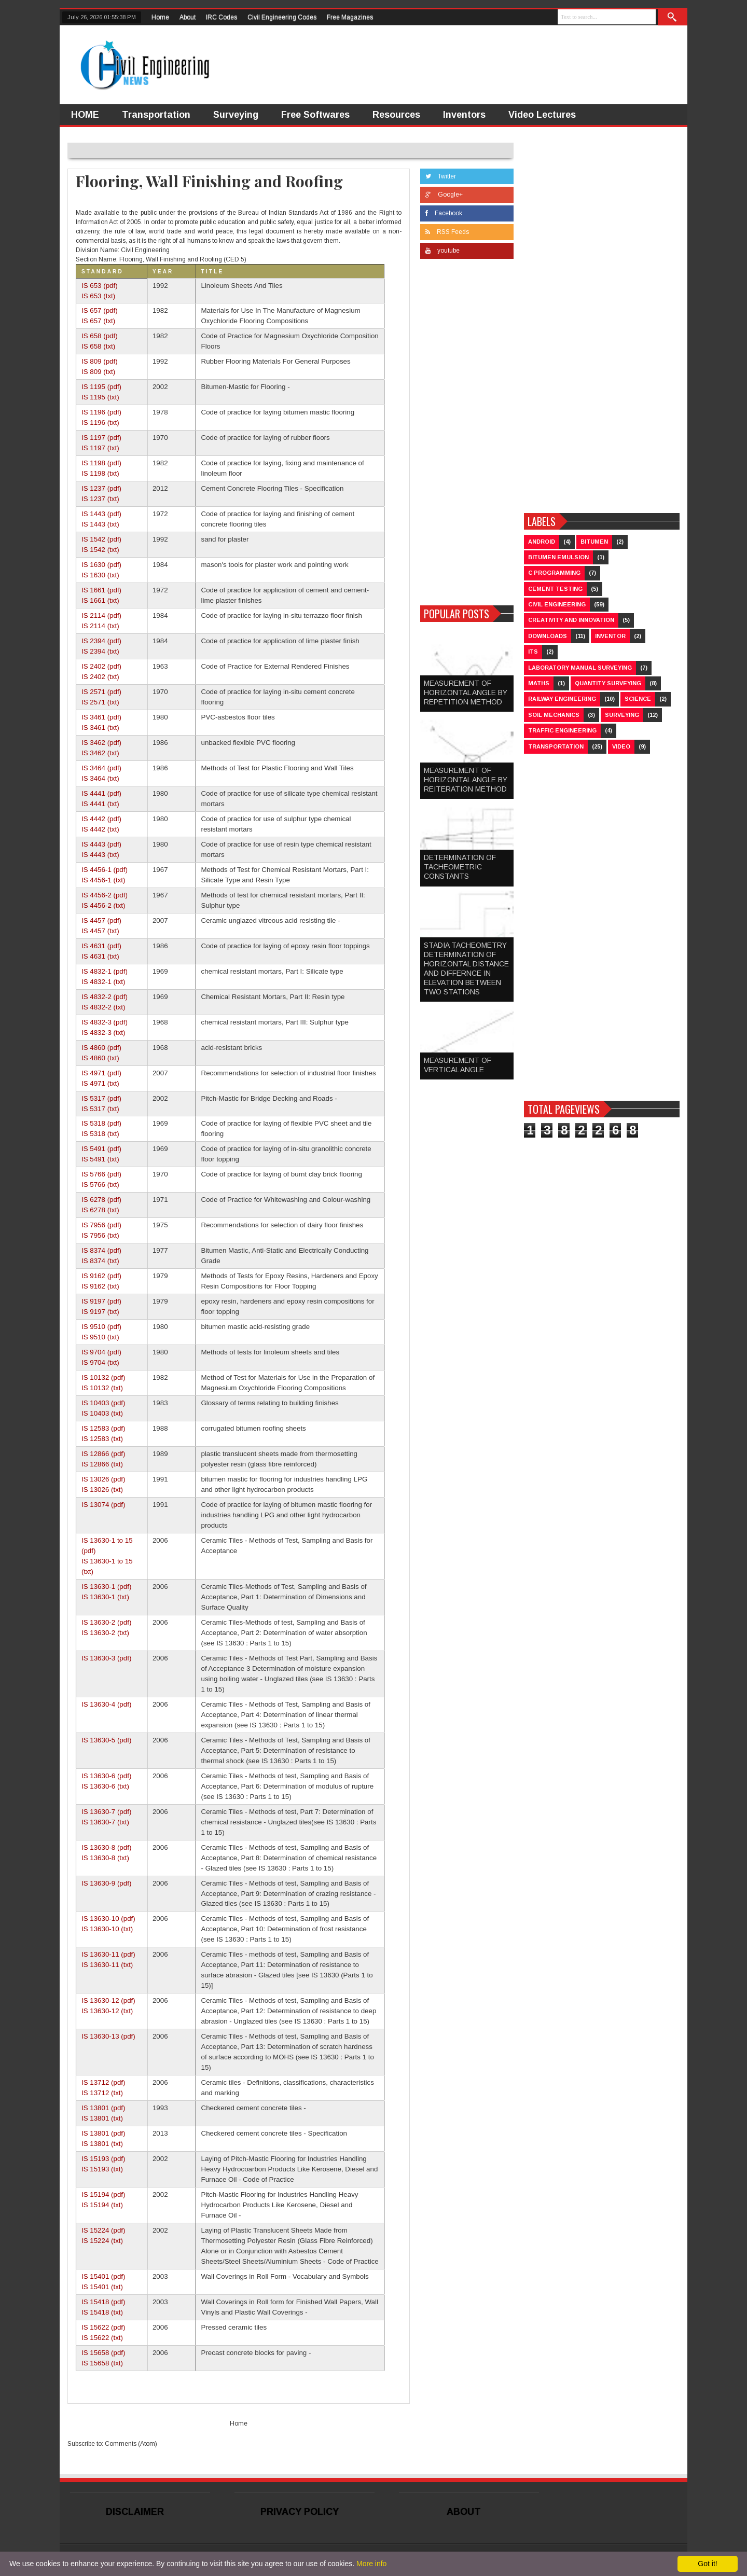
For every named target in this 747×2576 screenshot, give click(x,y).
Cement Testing (555, 589)
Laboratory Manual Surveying (580, 667)
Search (673, 17)
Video (621, 746)
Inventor (610, 636)
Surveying (235, 114)
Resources (396, 114)
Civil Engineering (557, 604)
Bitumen (594, 541)
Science (638, 699)
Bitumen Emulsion (558, 557)
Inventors (464, 114)
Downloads (547, 636)
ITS (533, 651)
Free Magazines (350, 17)
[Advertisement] (467, 435)
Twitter (440, 176)
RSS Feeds (447, 232)
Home (160, 17)
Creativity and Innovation (571, 620)
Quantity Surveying (608, 683)
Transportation (156, 114)
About (187, 17)
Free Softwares (315, 114)
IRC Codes (221, 17)
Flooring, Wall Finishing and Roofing (209, 181)
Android (541, 541)
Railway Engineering (562, 699)
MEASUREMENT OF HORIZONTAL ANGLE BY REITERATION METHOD (465, 779)
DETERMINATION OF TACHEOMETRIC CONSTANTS (460, 866)
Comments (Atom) (131, 2443)
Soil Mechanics (553, 715)
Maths (538, 683)
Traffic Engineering (562, 730)
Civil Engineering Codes (281, 17)
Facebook (443, 213)
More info (371, 2563)
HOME (85, 114)
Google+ (444, 194)
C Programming (554, 573)
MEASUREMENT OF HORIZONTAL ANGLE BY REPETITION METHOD (465, 692)
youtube (442, 250)
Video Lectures (542, 114)
